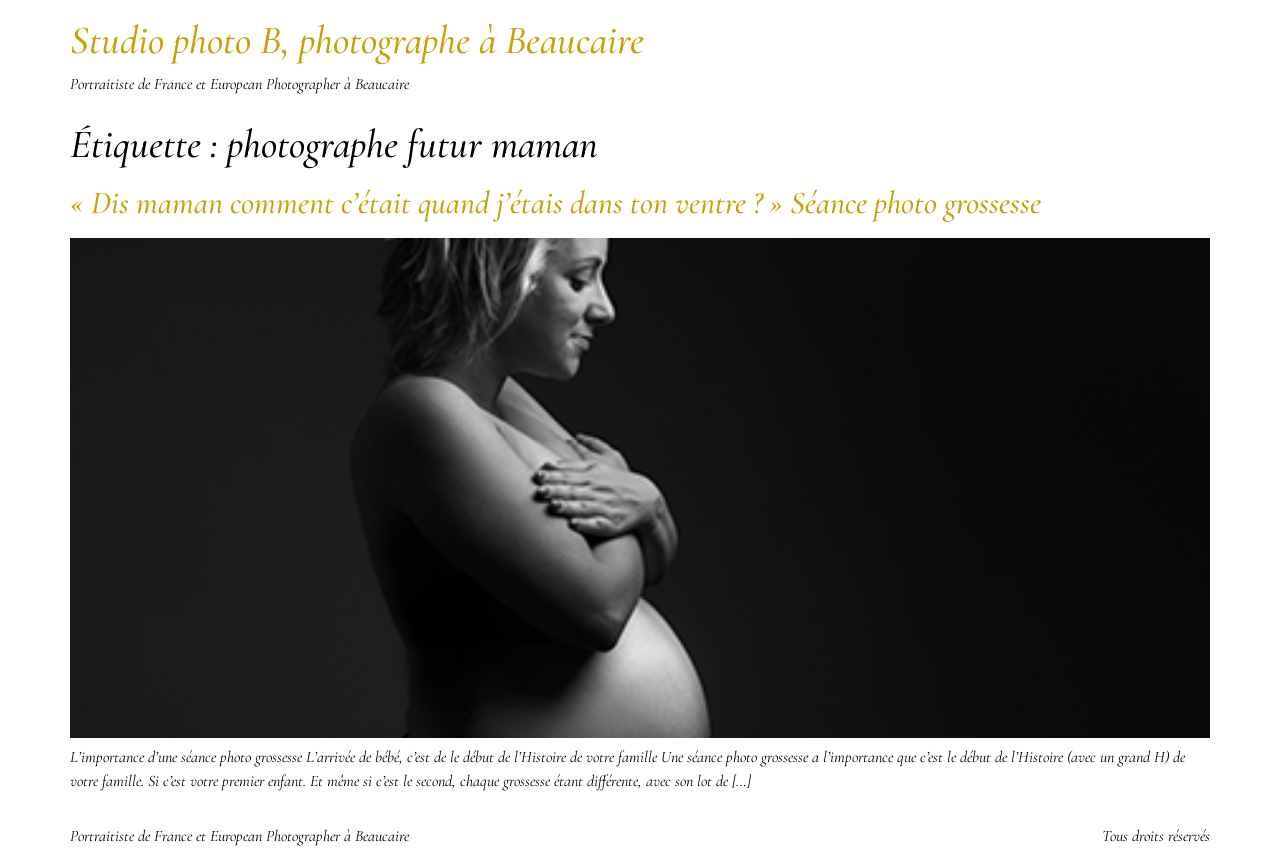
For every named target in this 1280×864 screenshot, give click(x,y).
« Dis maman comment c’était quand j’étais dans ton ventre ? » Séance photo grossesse (555, 202)
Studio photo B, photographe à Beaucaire (357, 40)
